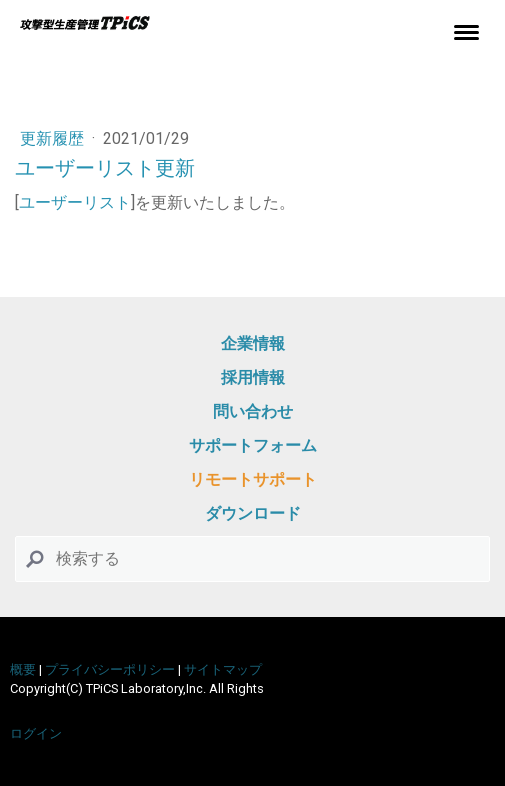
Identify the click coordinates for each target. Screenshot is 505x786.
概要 (23, 669)
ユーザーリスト (75, 202)
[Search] (252, 559)
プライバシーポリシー (110, 669)
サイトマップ (223, 669)
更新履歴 (54, 138)
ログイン (36, 733)
